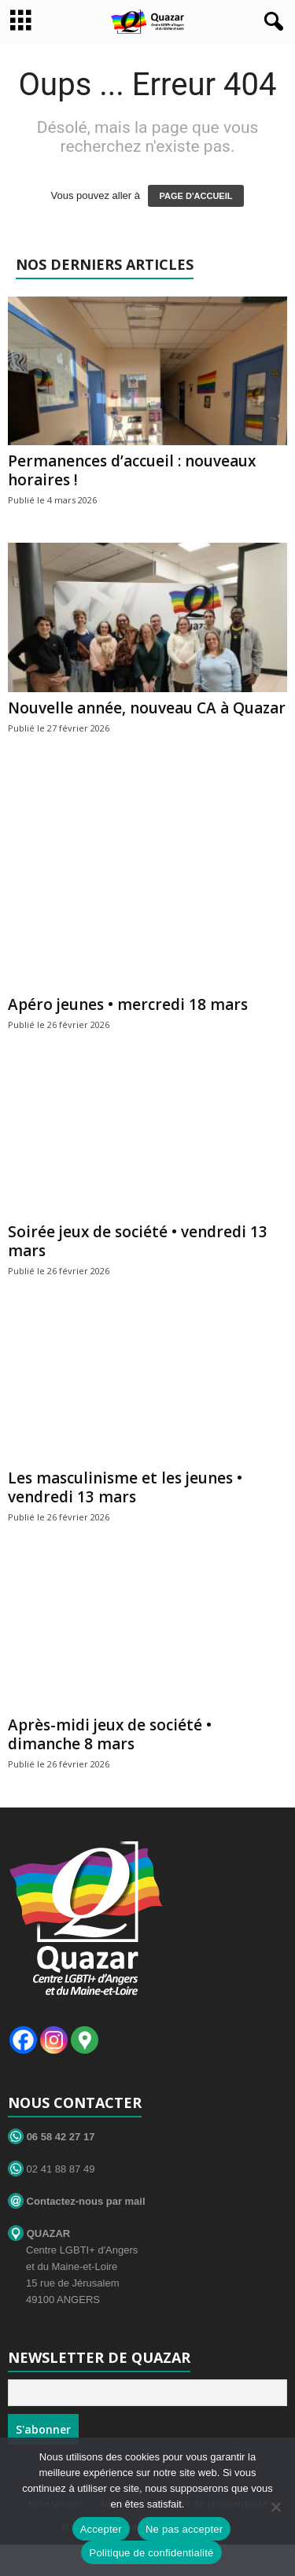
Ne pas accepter (184, 2529)
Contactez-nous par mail (77, 2201)
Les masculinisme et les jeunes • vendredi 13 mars (125, 1487)
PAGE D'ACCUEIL (196, 196)
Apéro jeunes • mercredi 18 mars (128, 1004)
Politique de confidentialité (151, 2553)
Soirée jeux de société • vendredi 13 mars (137, 1241)
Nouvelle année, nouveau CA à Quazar (147, 708)
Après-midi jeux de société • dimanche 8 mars (110, 1734)
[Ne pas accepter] (275, 2507)
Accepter (101, 2529)
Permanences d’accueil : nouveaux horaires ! (132, 470)
